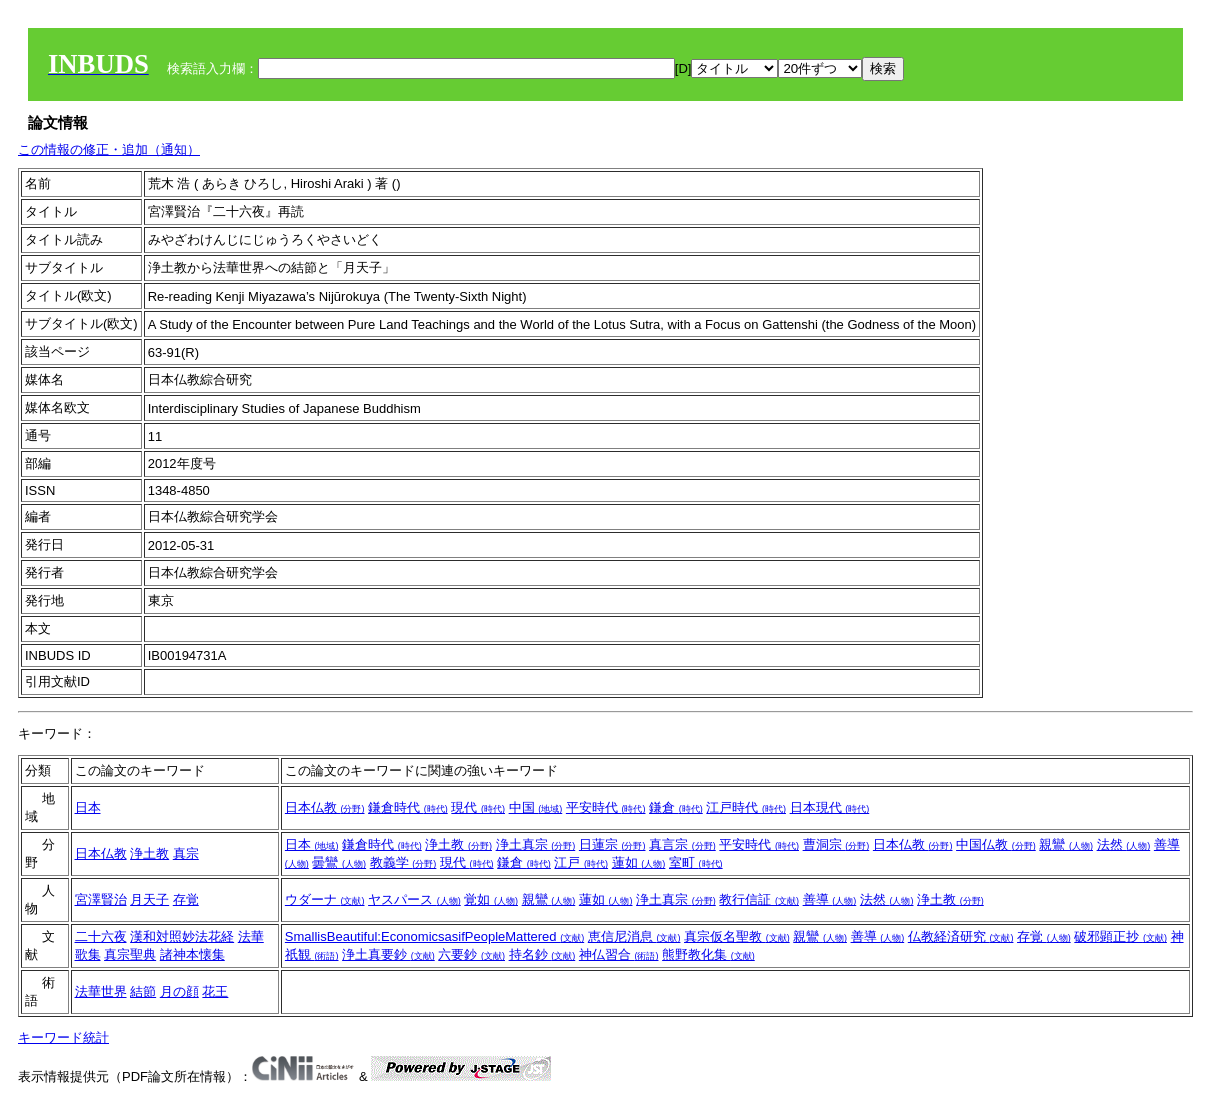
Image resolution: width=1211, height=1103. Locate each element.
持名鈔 (542, 954)
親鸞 (1066, 844)
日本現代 (830, 807)
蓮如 (639, 862)
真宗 (186, 853)
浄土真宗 (536, 844)
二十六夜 (101, 936)
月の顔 (179, 991)
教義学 (403, 862)
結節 (143, 991)
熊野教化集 (708, 954)
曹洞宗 (836, 844)
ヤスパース (414, 899)
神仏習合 (619, 954)
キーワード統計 (63, 1037)
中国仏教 (996, 844)
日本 (88, 807)
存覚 (186, 899)
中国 (536, 807)
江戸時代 (746, 807)
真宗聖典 (130, 954)
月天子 (149, 899)
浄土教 (149, 853)
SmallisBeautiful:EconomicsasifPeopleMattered (434, 936)
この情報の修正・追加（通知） (109, 149)
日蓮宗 (612, 844)
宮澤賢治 (101, 899)
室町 (696, 862)
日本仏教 (325, 807)
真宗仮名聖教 (737, 936)
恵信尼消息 (634, 936)
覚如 (491, 899)
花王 (215, 991)
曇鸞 (339, 862)
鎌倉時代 (408, 807)
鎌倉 (676, 807)
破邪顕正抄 (1120, 936)
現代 (478, 807)
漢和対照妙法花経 (182, 936)
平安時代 (606, 807)
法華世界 (101, 991)
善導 (830, 899)
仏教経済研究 (961, 936)
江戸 (581, 862)
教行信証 (759, 899)
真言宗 (682, 844)
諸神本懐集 (192, 954)
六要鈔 (471, 954)
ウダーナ (325, 899)
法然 (1124, 844)
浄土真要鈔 (388, 954)
